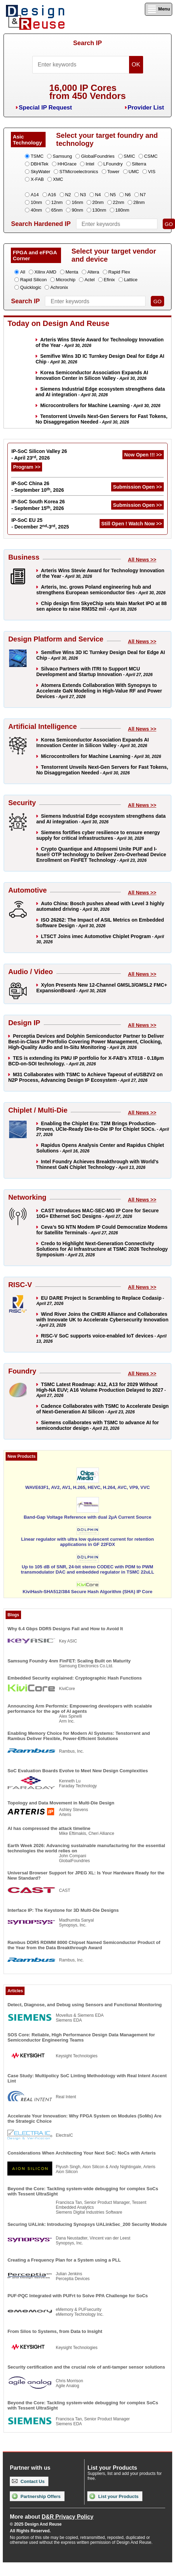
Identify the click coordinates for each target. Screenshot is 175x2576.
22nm (118, 202)
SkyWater (40, 171)
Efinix (109, 279)
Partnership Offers (36, 2496)
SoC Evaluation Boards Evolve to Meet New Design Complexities (77, 1770)
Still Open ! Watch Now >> (131, 523)
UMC (134, 171)
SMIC (129, 156)
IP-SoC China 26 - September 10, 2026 (37, 487)
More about (51, 2517)
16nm (77, 202)
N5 (113, 194)
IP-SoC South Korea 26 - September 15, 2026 (38, 505)
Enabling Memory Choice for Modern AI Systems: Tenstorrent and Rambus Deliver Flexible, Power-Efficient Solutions (78, 1736)
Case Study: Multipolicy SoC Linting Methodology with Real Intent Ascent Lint (87, 2078)
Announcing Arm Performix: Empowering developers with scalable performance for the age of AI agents (79, 1708)
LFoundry (113, 163)
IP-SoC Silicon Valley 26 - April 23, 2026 (39, 454)
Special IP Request (45, 107)
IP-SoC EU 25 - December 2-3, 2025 (40, 523)
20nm (98, 202)
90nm (77, 210)
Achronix (59, 287)
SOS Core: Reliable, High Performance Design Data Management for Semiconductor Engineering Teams (81, 2037)
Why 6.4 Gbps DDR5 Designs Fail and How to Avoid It (65, 1628)
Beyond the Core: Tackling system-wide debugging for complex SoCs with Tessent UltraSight (82, 2191)
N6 (128, 194)
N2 (68, 194)
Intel (90, 163)
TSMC (37, 156)
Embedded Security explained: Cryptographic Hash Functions (74, 1678)
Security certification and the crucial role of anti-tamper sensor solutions (86, 2367)
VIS (151, 171)
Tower (113, 171)
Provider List (146, 107)
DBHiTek (39, 163)
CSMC (150, 156)
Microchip (65, 279)
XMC (58, 179)
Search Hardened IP (40, 223)
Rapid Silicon (33, 279)
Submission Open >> (137, 487)
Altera (93, 272)
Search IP (87, 43)
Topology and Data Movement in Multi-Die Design (60, 1802)
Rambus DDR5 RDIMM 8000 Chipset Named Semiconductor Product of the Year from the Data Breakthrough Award (83, 1945)
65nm (57, 210)
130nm (99, 210)
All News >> (142, 559)
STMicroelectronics (78, 171)
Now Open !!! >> (143, 454)
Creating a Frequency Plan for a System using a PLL (64, 2260)
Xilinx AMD (45, 272)
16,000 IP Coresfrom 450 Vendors (87, 92)
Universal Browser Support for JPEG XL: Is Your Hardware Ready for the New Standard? (85, 1875)
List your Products (113, 2496)
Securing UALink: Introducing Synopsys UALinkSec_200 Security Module (87, 2224)
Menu (158, 9)
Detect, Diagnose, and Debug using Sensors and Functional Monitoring (84, 2004)
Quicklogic (30, 287)
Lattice (130, 279)
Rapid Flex (119, 272)
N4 (98, 194)
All (22, 272)
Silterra (139, 163)
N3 (83, 194)
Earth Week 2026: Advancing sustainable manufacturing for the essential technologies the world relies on (86, 1848)
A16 (52, 194)
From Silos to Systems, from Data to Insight (54, 2331)
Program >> (26, 467)
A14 (35, 194)
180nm (122, 210)
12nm (57, 202)
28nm (139, 202)
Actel (90, 279)
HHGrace (67, 163)
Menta (72, 272)
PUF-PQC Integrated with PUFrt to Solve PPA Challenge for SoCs (77, 2295)
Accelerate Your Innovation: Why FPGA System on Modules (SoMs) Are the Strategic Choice (84, 2118)
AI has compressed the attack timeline (48, 1828)
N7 (143, 194)
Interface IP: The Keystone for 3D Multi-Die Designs (63, 1910)
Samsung (62, 156)
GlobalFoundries (97, 156)
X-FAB (37, 179)
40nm (36, 210)
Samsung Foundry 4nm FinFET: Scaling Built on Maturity (68, 1660)
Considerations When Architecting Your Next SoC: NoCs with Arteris (81, 2153)
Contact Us (28, 2481)
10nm (36, 202)
